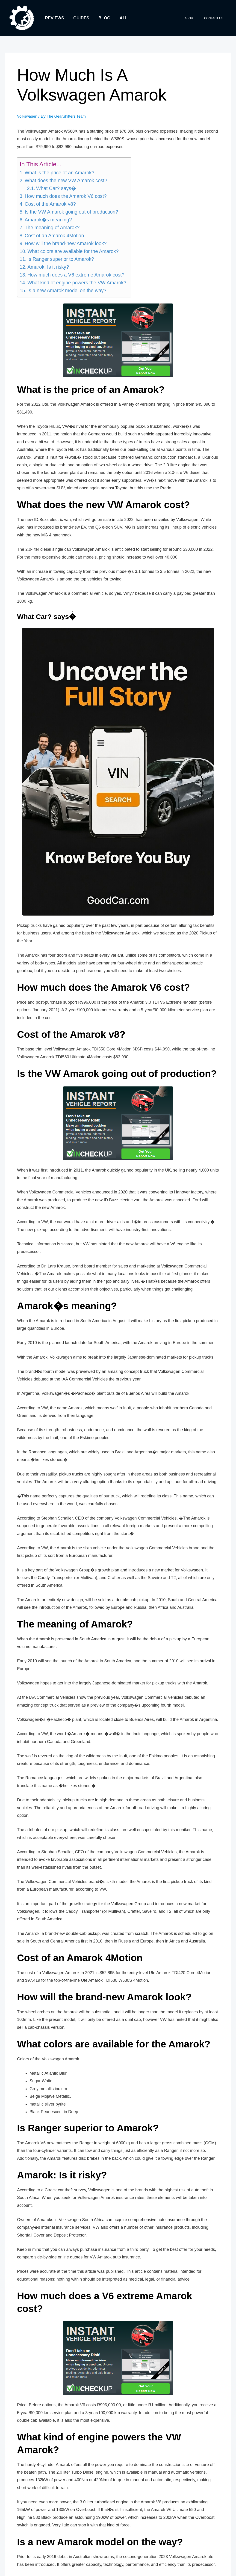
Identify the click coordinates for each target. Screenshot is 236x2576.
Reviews (54, 18)
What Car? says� (56, 188)
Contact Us (215, 18)
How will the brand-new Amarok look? (66, 243)
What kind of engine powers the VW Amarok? (76, 283)
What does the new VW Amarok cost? (66, 180)
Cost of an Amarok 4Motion (54, 235)
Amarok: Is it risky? (48, 267)
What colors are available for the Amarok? (73, 251)
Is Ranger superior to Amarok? (60, 259)
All (120, 18)
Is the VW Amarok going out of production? (71, 212)
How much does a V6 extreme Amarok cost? (75, 275)
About (194, 18)
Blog (102, 18)
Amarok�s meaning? (48, 220)
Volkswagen (28, 116)
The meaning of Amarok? (52, 227)
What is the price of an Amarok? (59, 173)
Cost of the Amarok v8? (50, 204)
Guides (80, 18)
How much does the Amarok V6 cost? (66, 196)
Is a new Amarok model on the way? (66, 290)
